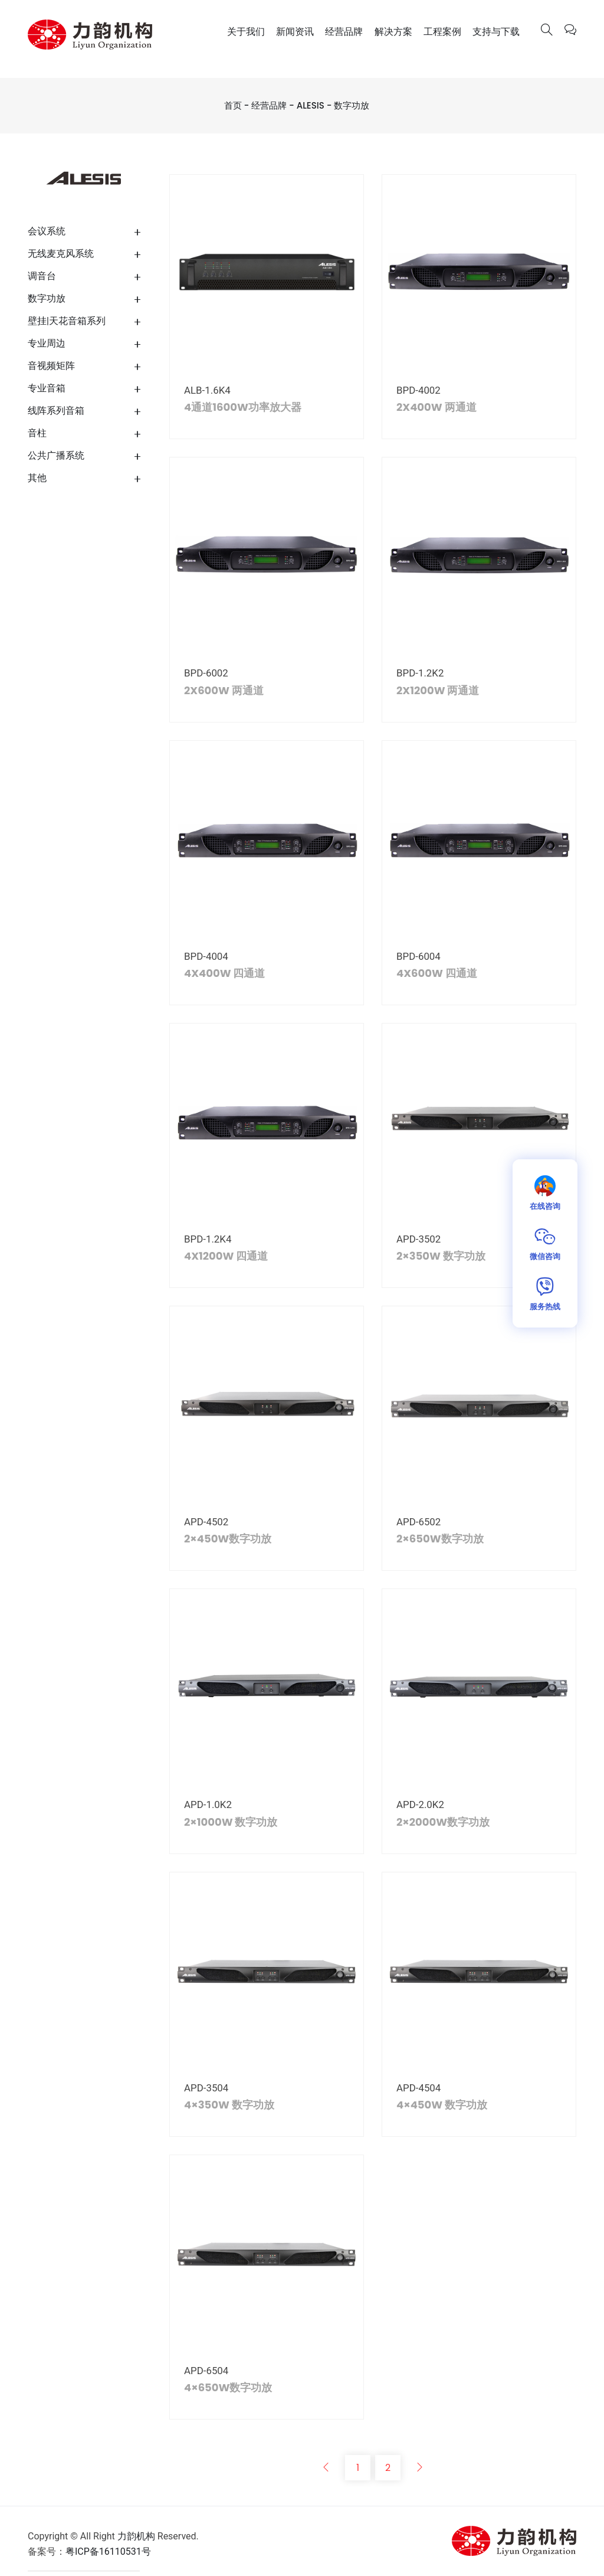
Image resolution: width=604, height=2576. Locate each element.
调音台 (42, 276)
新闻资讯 (295, 31)
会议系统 (46, 231)
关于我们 (246, 31)
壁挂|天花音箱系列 (67, 320)
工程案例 (442, 31)
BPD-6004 (418, 956)
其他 (37, 477)
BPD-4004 (206, 956)
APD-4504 (418, 2088)
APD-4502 (206, 1522)
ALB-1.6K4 (207, 390)
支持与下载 (496, 31)
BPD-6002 (206, 673)
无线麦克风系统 (61, 253)
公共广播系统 (56, 455)
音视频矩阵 (51, 365)
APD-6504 (206, 2371)
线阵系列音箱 (56, 410)
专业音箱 (46, 388)
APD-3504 (206, 2088)
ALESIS (310, 105)
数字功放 (351, 105)
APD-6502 (418, 1522)
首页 (233, 105)
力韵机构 (136, 2536)
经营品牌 (344, 31)
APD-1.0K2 (208, 1805)
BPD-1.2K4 (208, 1239)
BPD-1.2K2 (420, 673)
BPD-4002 (418, 390)
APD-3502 (418, 1239)
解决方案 (393, 31)
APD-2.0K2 (420, 1805)
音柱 (37, 433)
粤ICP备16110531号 (108, 2552)
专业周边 (46, 343)
